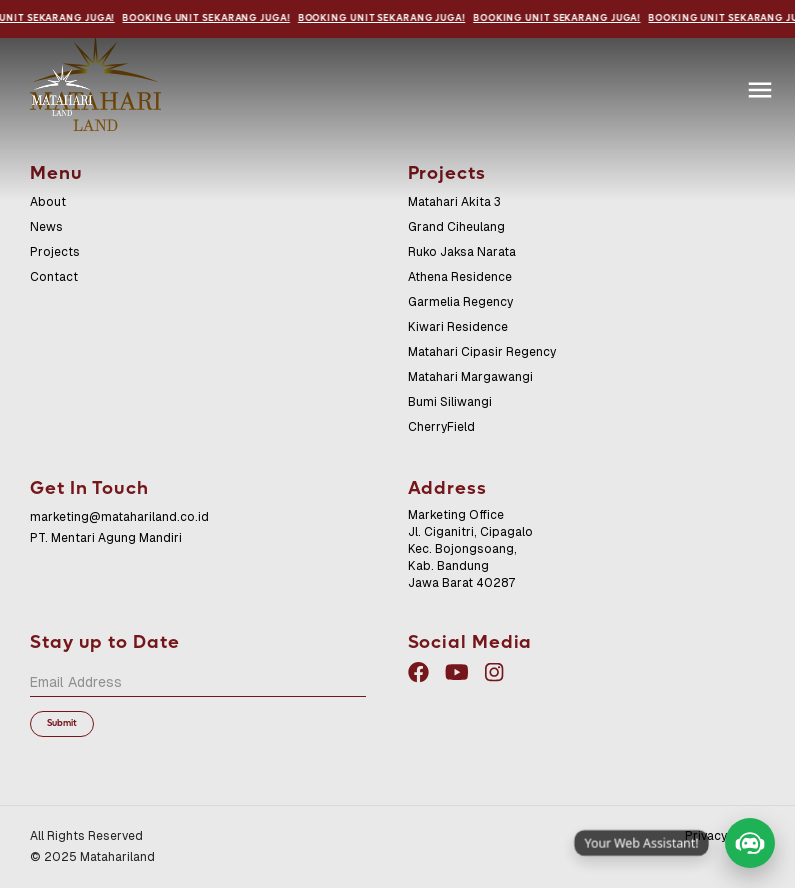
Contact (54, 277)
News (46, 227)
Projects (55, 252)
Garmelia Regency (460, 302)
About (48, 202)
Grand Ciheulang (456, 227)
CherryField (441, 427)
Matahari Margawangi (470, 377)
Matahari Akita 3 (454, 202)
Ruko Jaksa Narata (462, 252)
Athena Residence (460, 277)
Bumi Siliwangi (450, 402)
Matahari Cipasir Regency (482, 352)
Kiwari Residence (458, 327)
